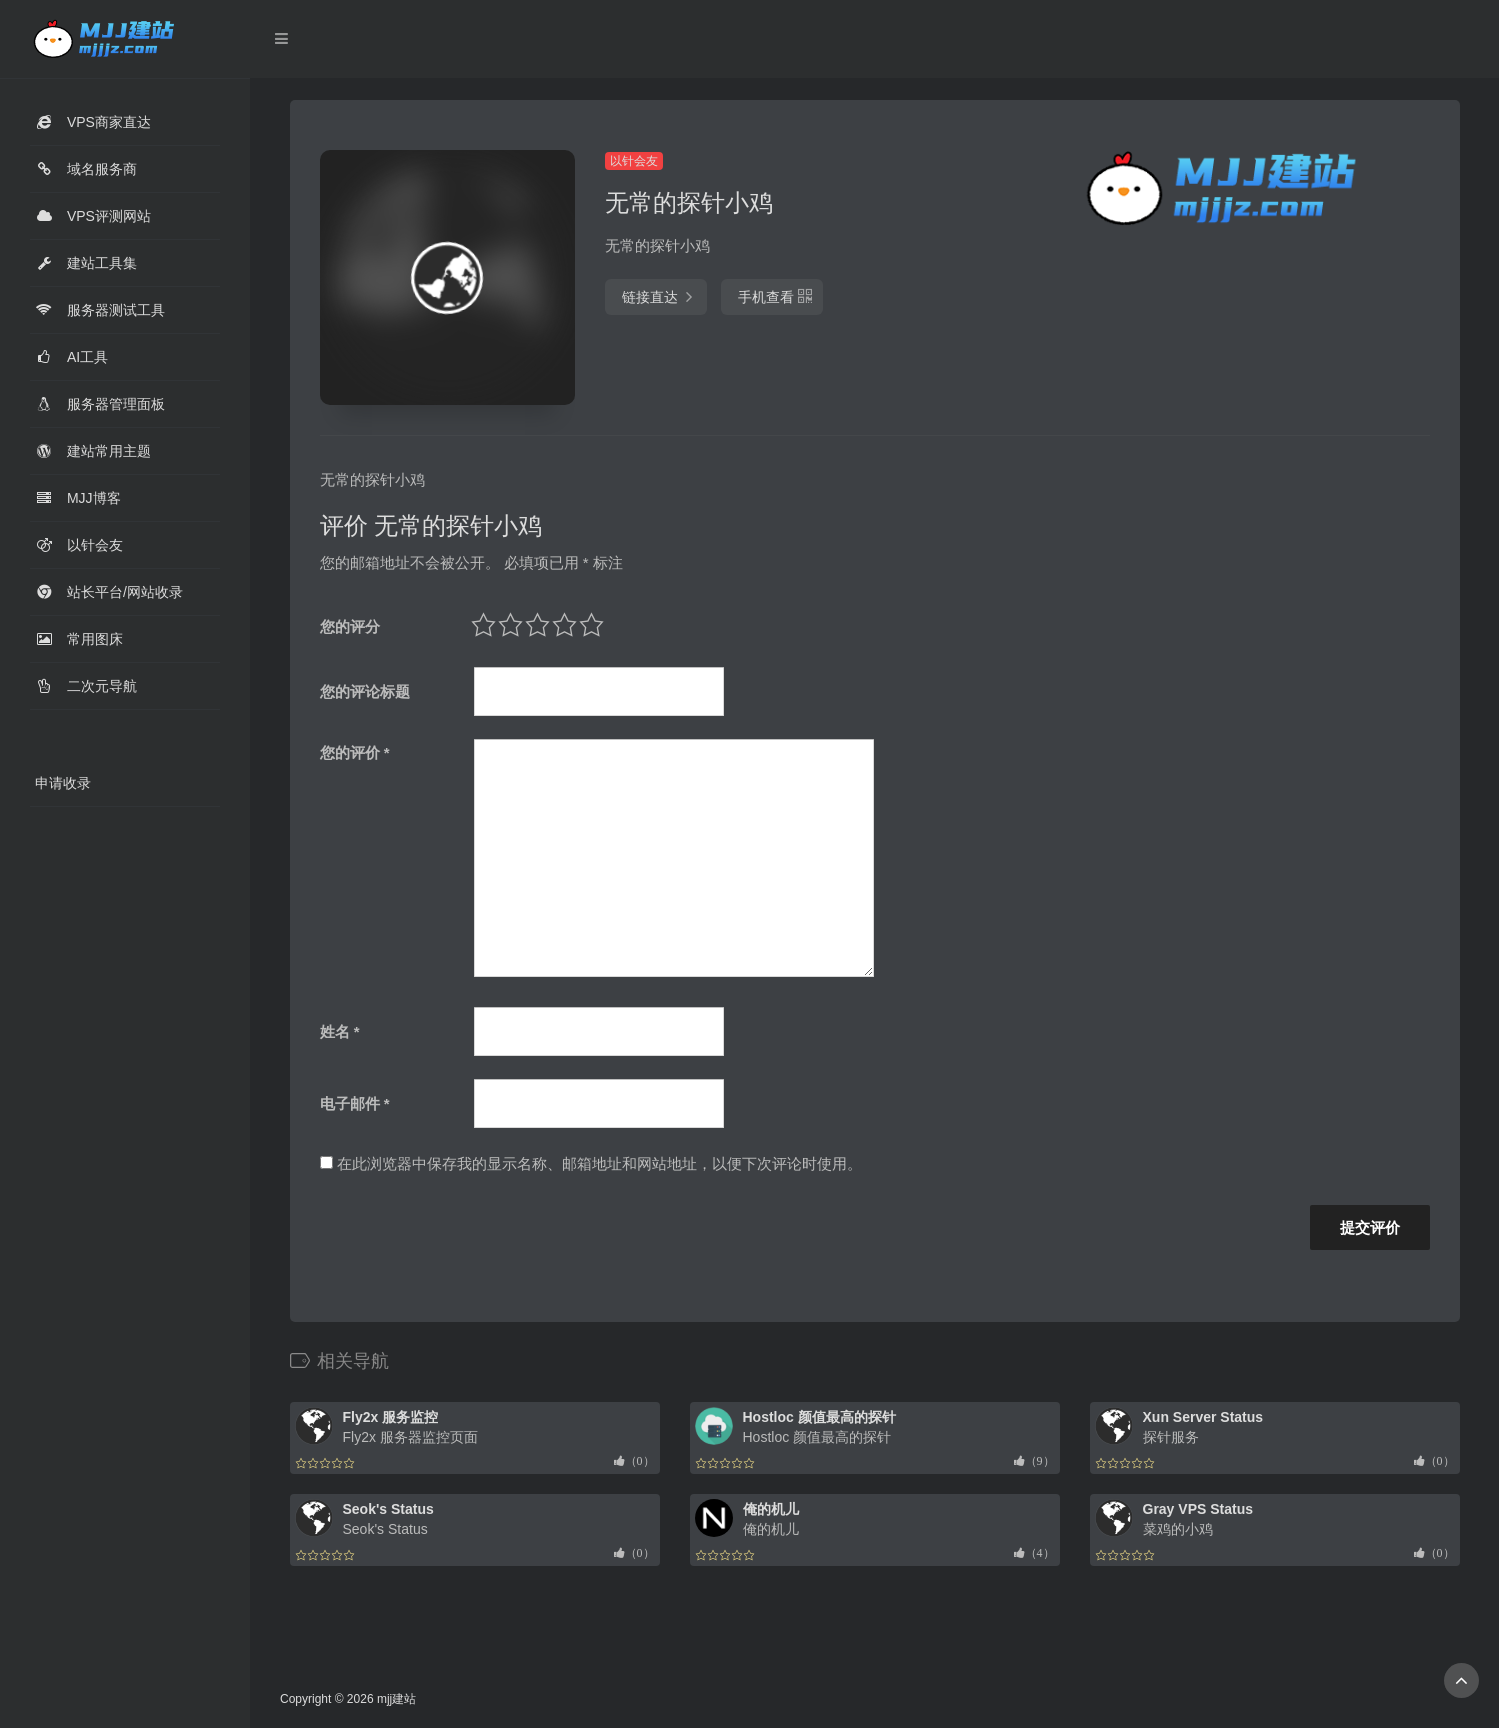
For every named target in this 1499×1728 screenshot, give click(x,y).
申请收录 (63, 783)
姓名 (340, 1031)
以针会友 (634, 161)
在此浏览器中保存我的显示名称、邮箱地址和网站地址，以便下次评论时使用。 (599, 1163)
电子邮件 (355, 1103)
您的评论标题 (365, 691)
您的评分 (350, 626)
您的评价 (355, 752)
